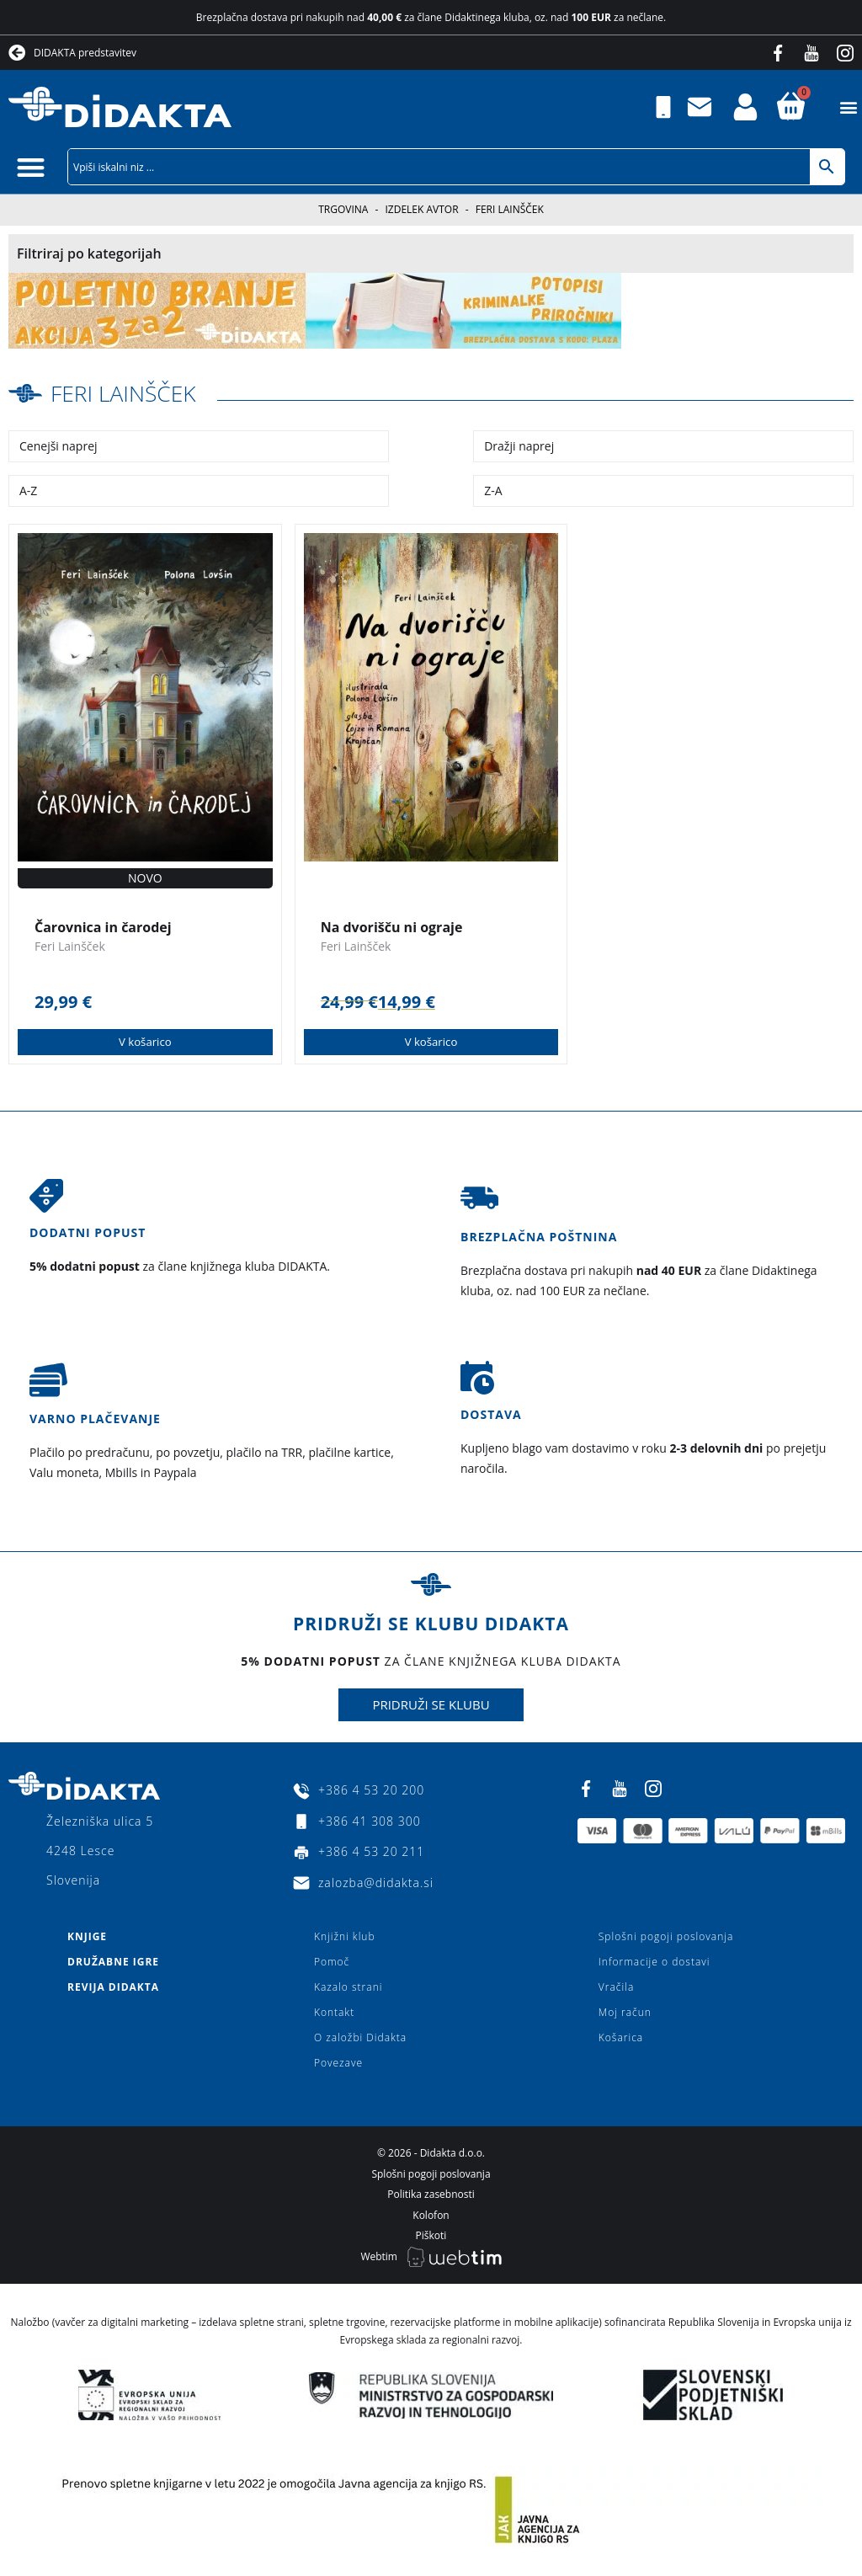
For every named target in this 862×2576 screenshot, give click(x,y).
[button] (848, 107)
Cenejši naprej (58, 446)
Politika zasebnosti (431, 2194)
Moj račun (625, 2012)
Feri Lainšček (128, 392)
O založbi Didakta (360, 2037)
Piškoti (431, 2235)
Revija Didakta (113, 1987)
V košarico (145, 1041)
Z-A (493, 491)
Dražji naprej (519, 446)
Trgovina (343, 209)
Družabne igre (113, 1962)
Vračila (616, 1987)
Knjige (87, 1936)
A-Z (28, 491)
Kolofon (430, 2214)
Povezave (338, 2063)
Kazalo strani (348, 1987)
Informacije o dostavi (654, 1962)
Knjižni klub (344, 1936)
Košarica (621, 2037)
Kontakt (334, 2012)
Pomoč (331, 1962)
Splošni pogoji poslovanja (666, 1936)
